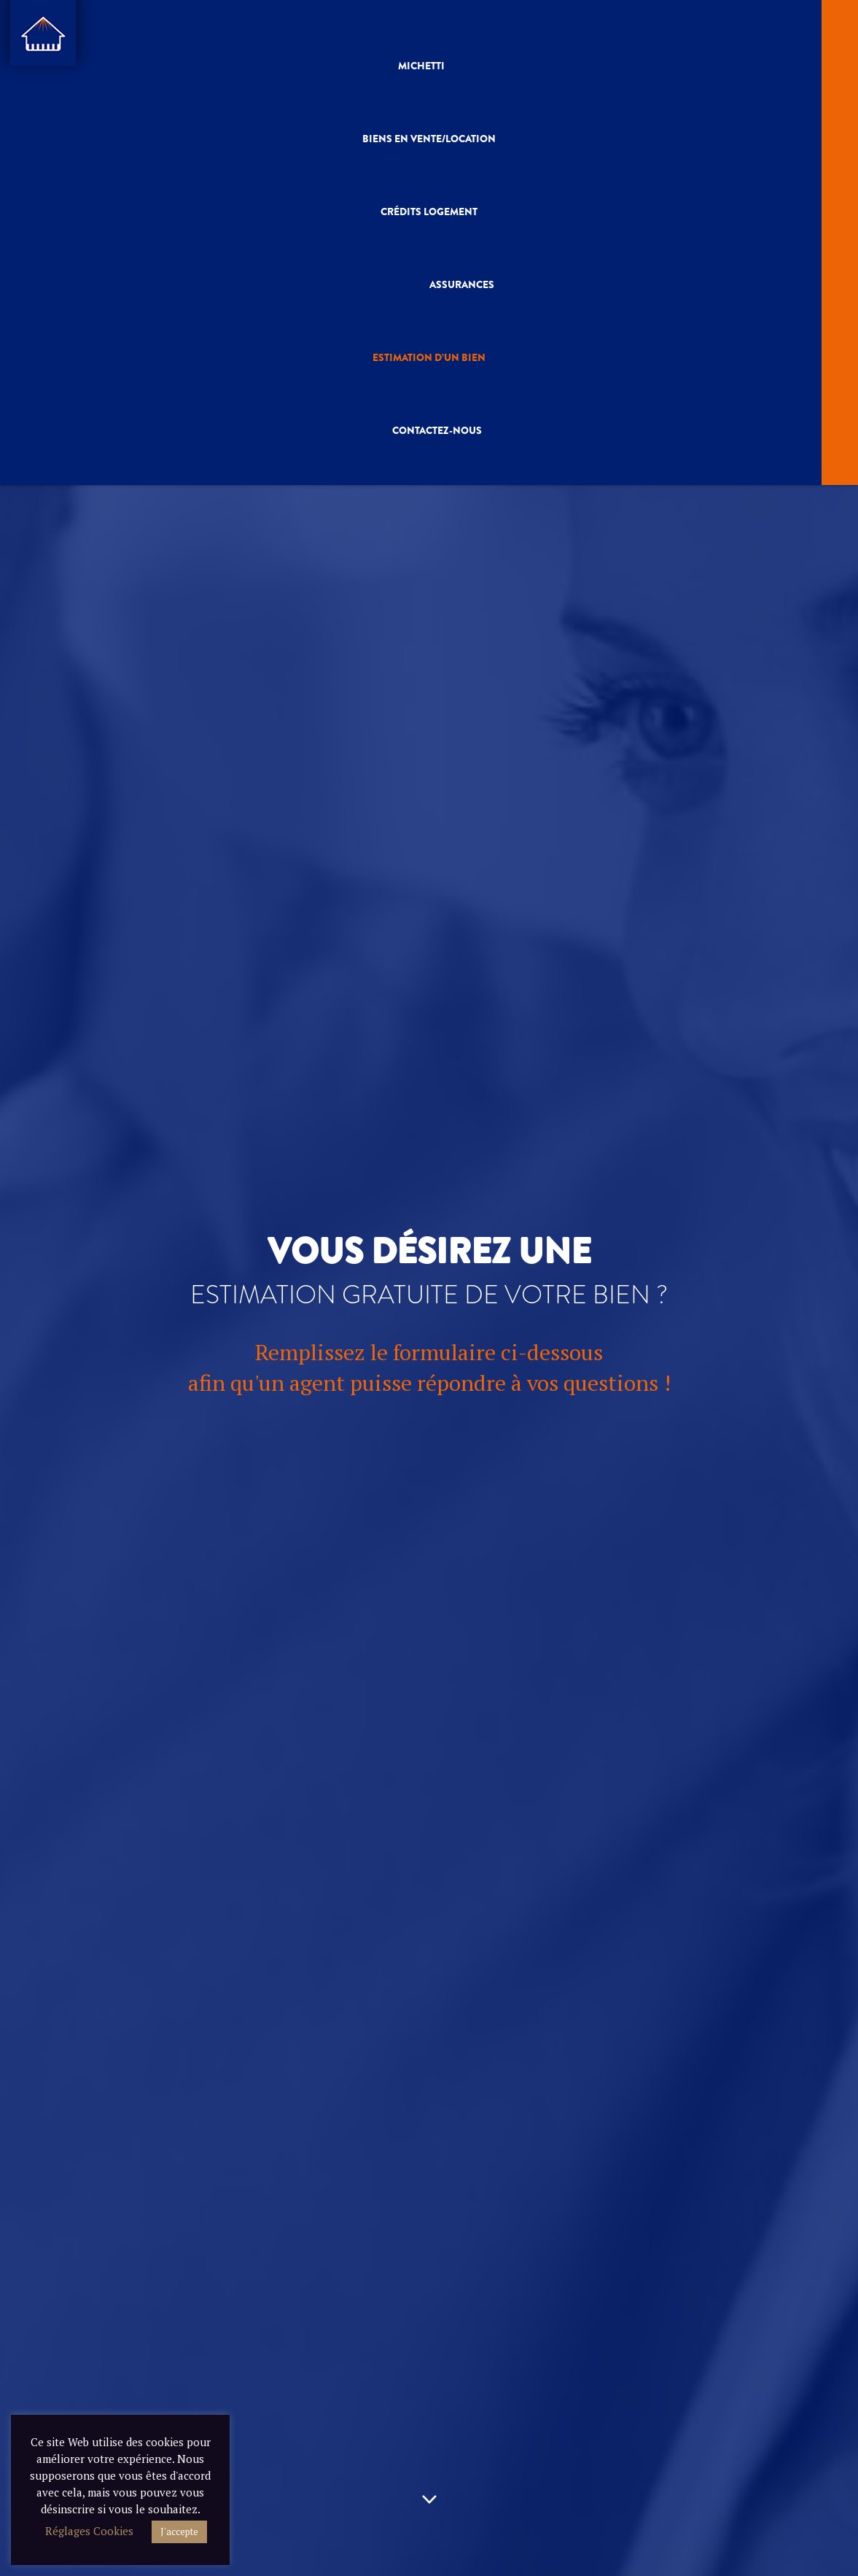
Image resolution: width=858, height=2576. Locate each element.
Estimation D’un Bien (429, 355)
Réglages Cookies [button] (89, 2530)
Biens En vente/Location (429, 138)
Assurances (461, 283)
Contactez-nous (437, 428)
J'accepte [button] (179, 2531)
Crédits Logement (429, 210)
